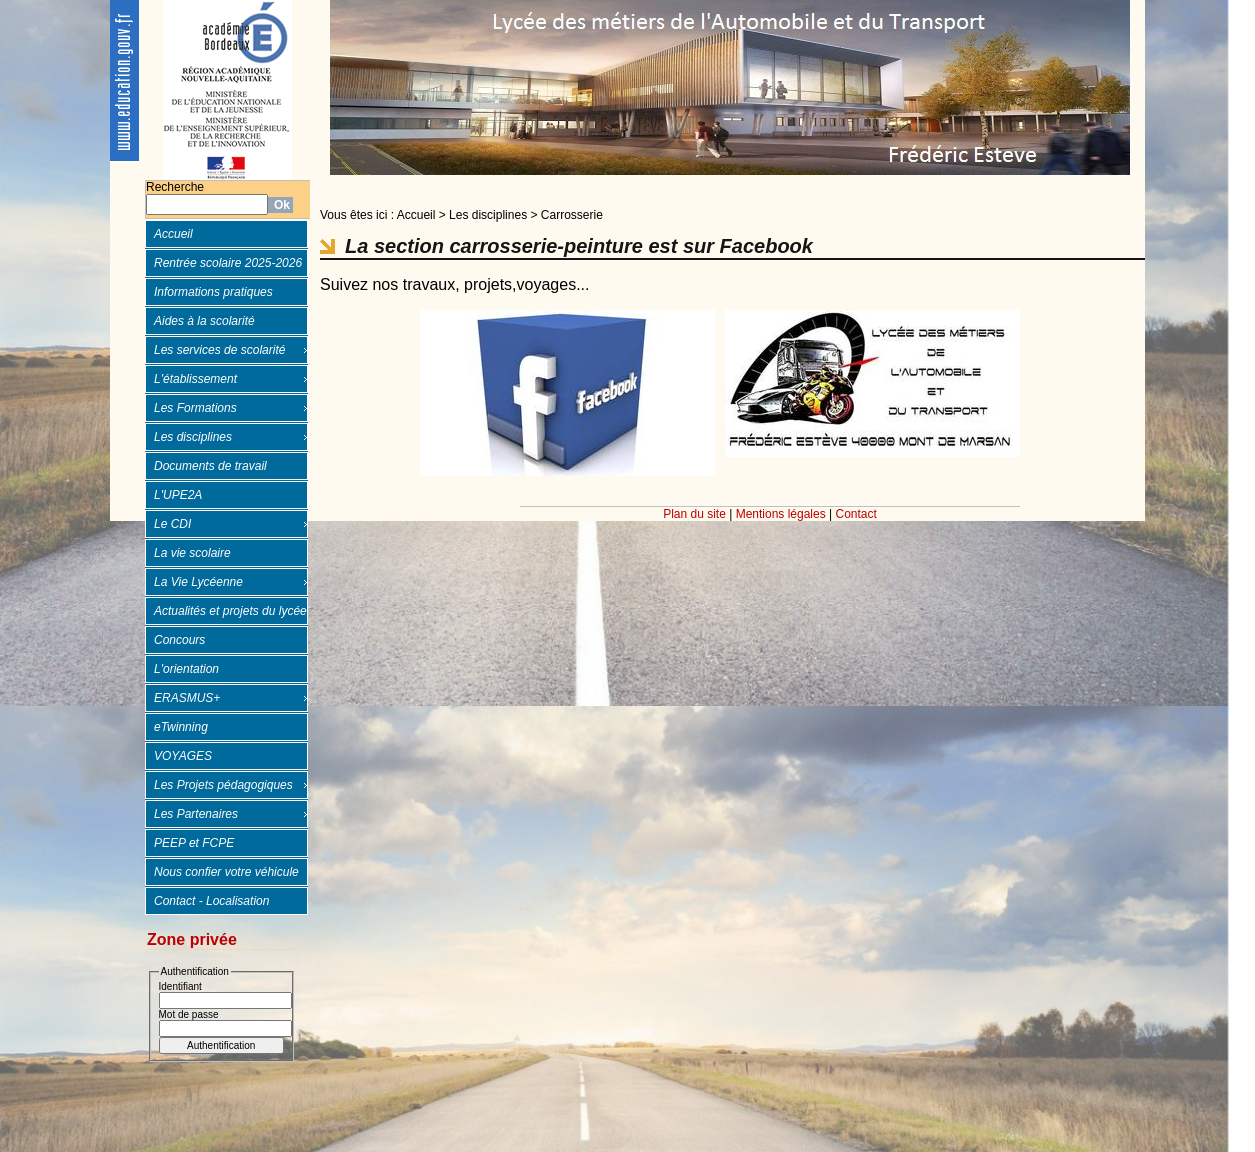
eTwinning (181, 727)
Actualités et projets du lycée (230, 611)
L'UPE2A (178, 495)
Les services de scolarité (219, 350)
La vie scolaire (192, 553)
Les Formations (195, 408)
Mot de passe (189, 1014)
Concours (179, 640)
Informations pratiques (213, 292)
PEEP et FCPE (194, 843)
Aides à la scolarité (204, 321)
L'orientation (186, 669)
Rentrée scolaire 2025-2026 (228, 263)
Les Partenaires (196, 814)
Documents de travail (210, 466)
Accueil (173, 234)
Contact (856, 514)
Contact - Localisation (211, 901)
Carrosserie (572, 215)
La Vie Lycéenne (198, 582)
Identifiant (180, 986)
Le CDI (172, 524)
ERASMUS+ (187, 698)
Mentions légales (781, 514)
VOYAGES (183, 756)
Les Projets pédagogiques (223, 785)
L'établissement (195, 379)
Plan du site (694, 514)
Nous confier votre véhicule (226, 872)
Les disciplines (193, 437)
